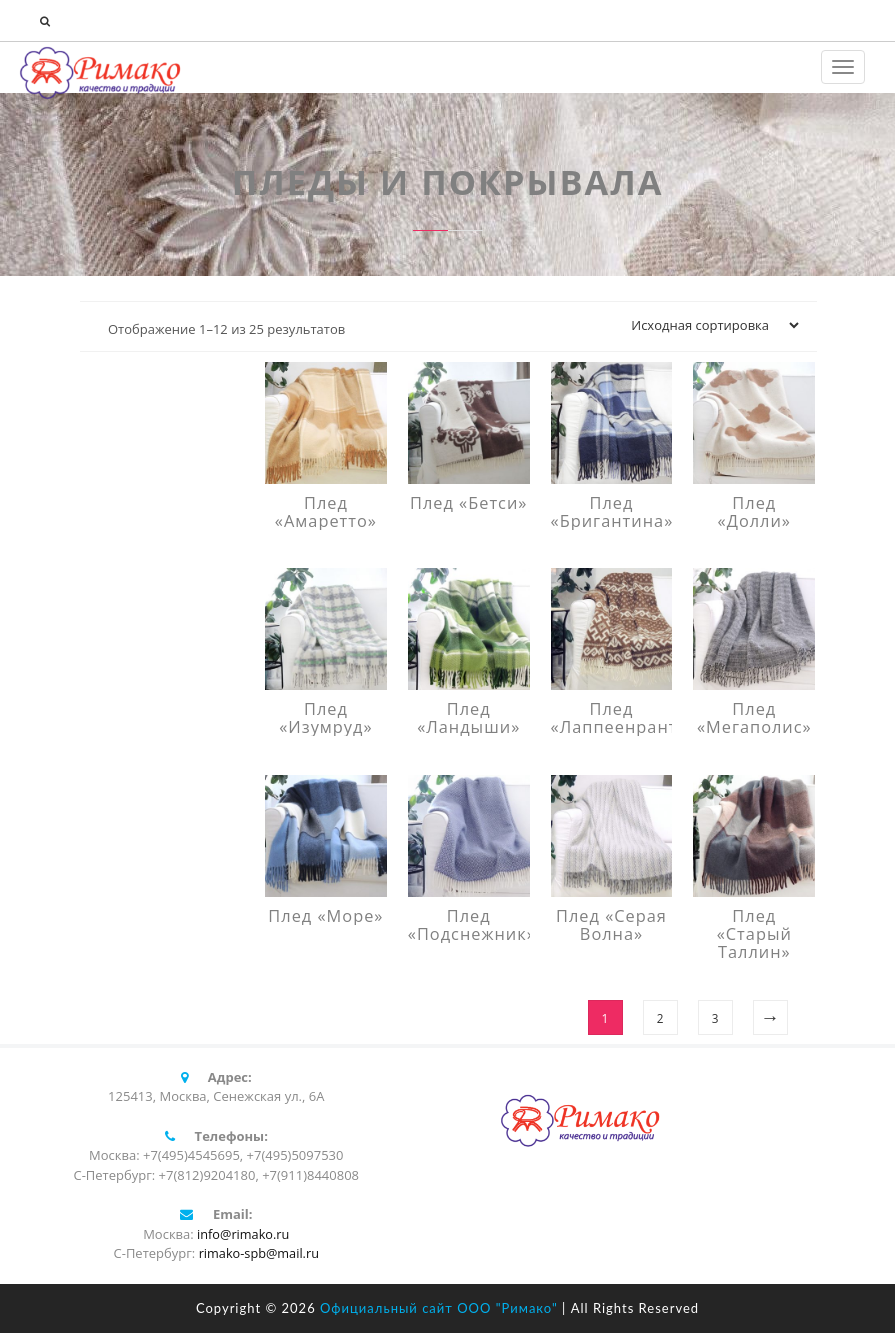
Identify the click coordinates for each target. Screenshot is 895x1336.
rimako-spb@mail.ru (258, 1256)
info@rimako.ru (243, 1237)
